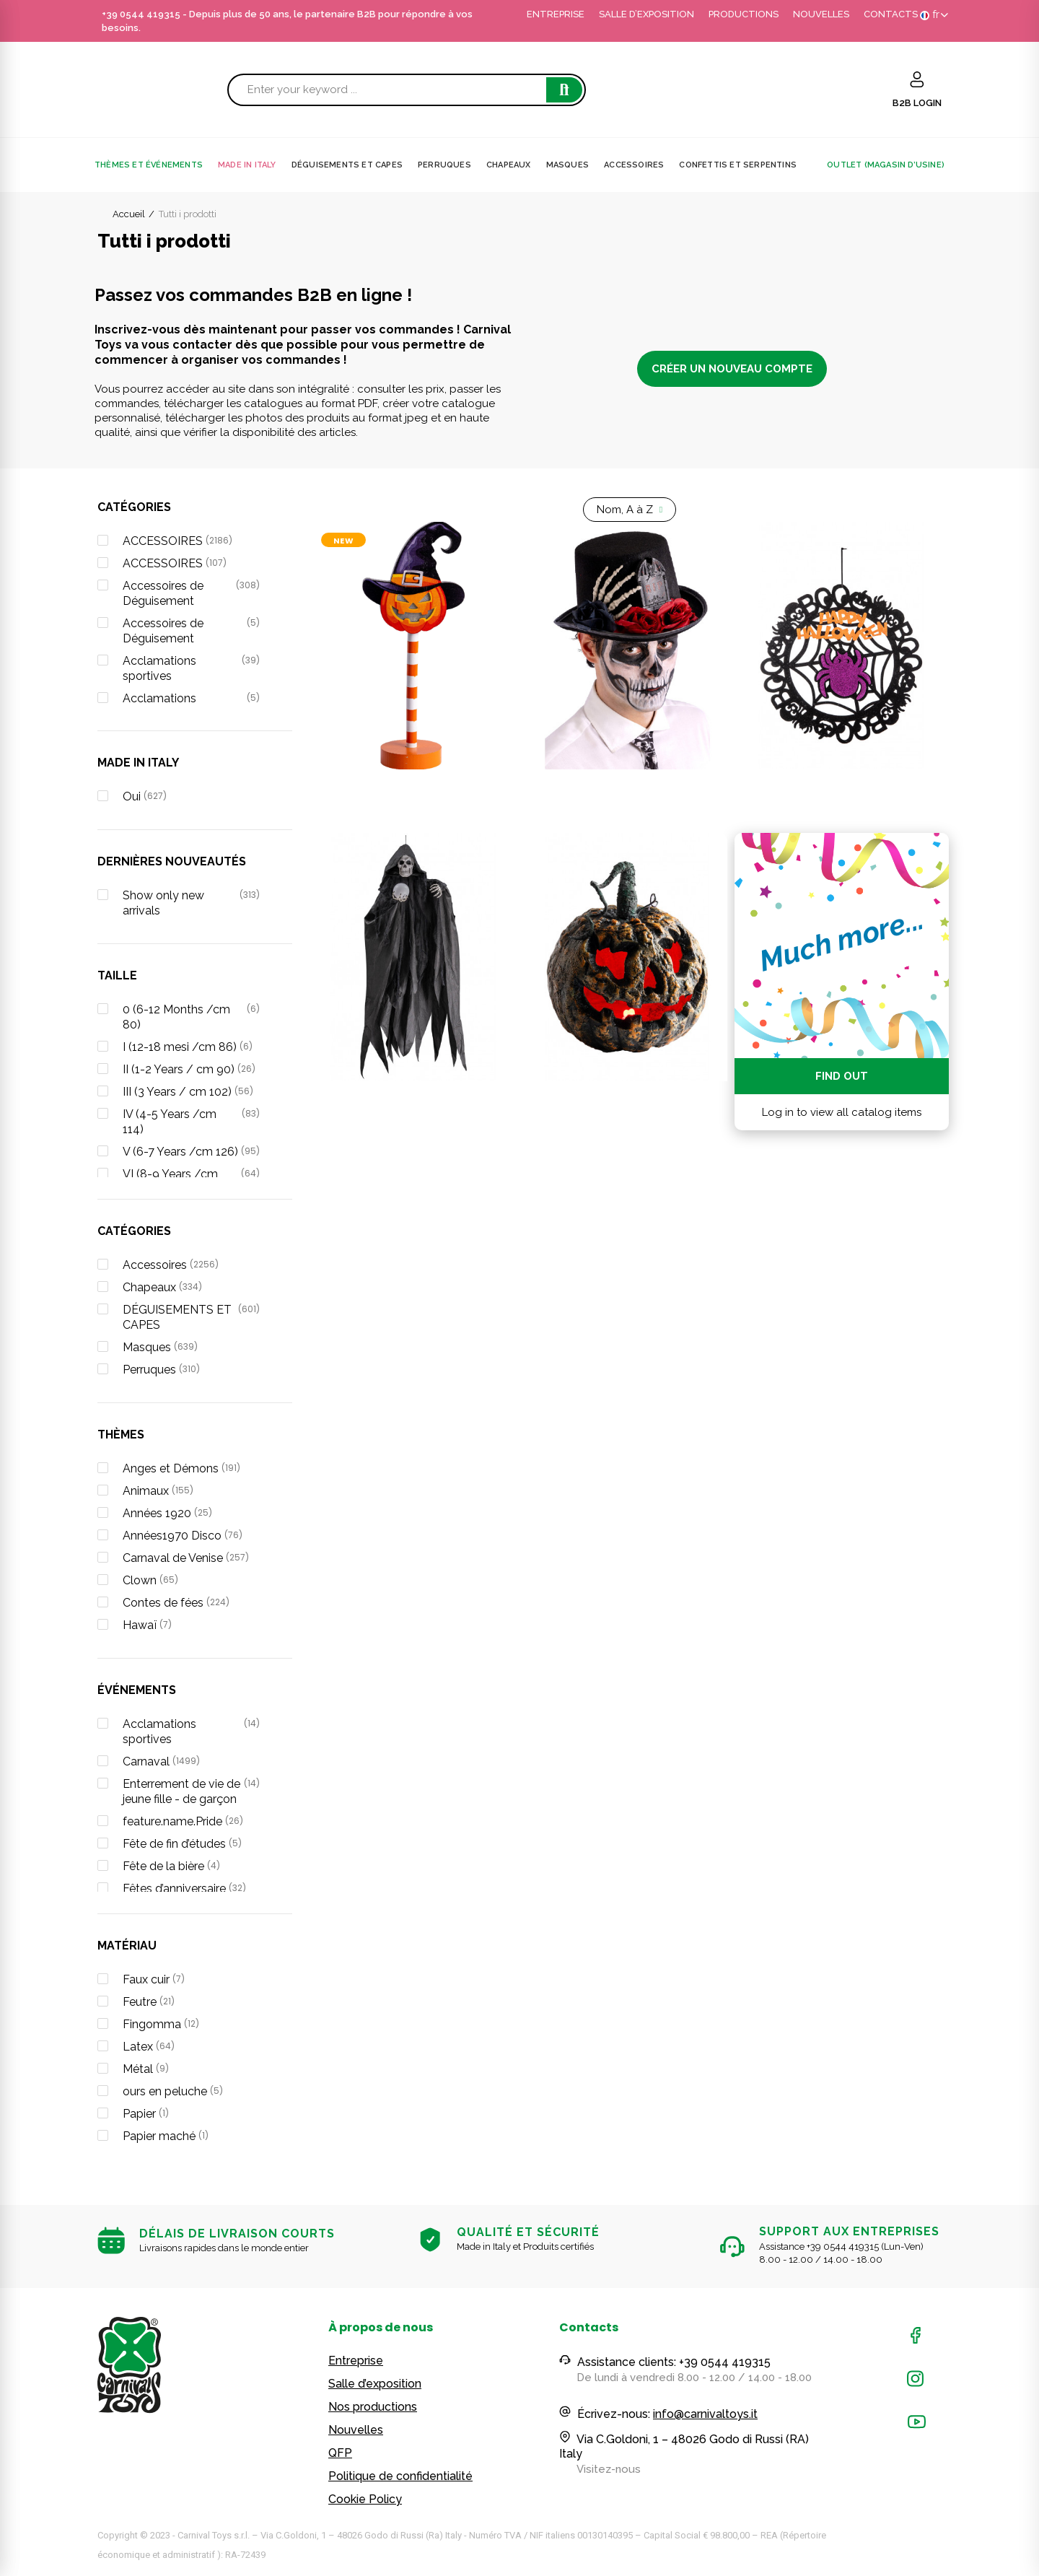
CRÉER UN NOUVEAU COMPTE (732, 368)
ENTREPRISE (555, 14)
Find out (841, 1076)
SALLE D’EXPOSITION (646, 14)
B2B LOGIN (917, 102)
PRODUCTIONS (744, 14)
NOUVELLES (821, 14)
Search (564, 89)
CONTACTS (891, 14)
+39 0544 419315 (141, 14)
